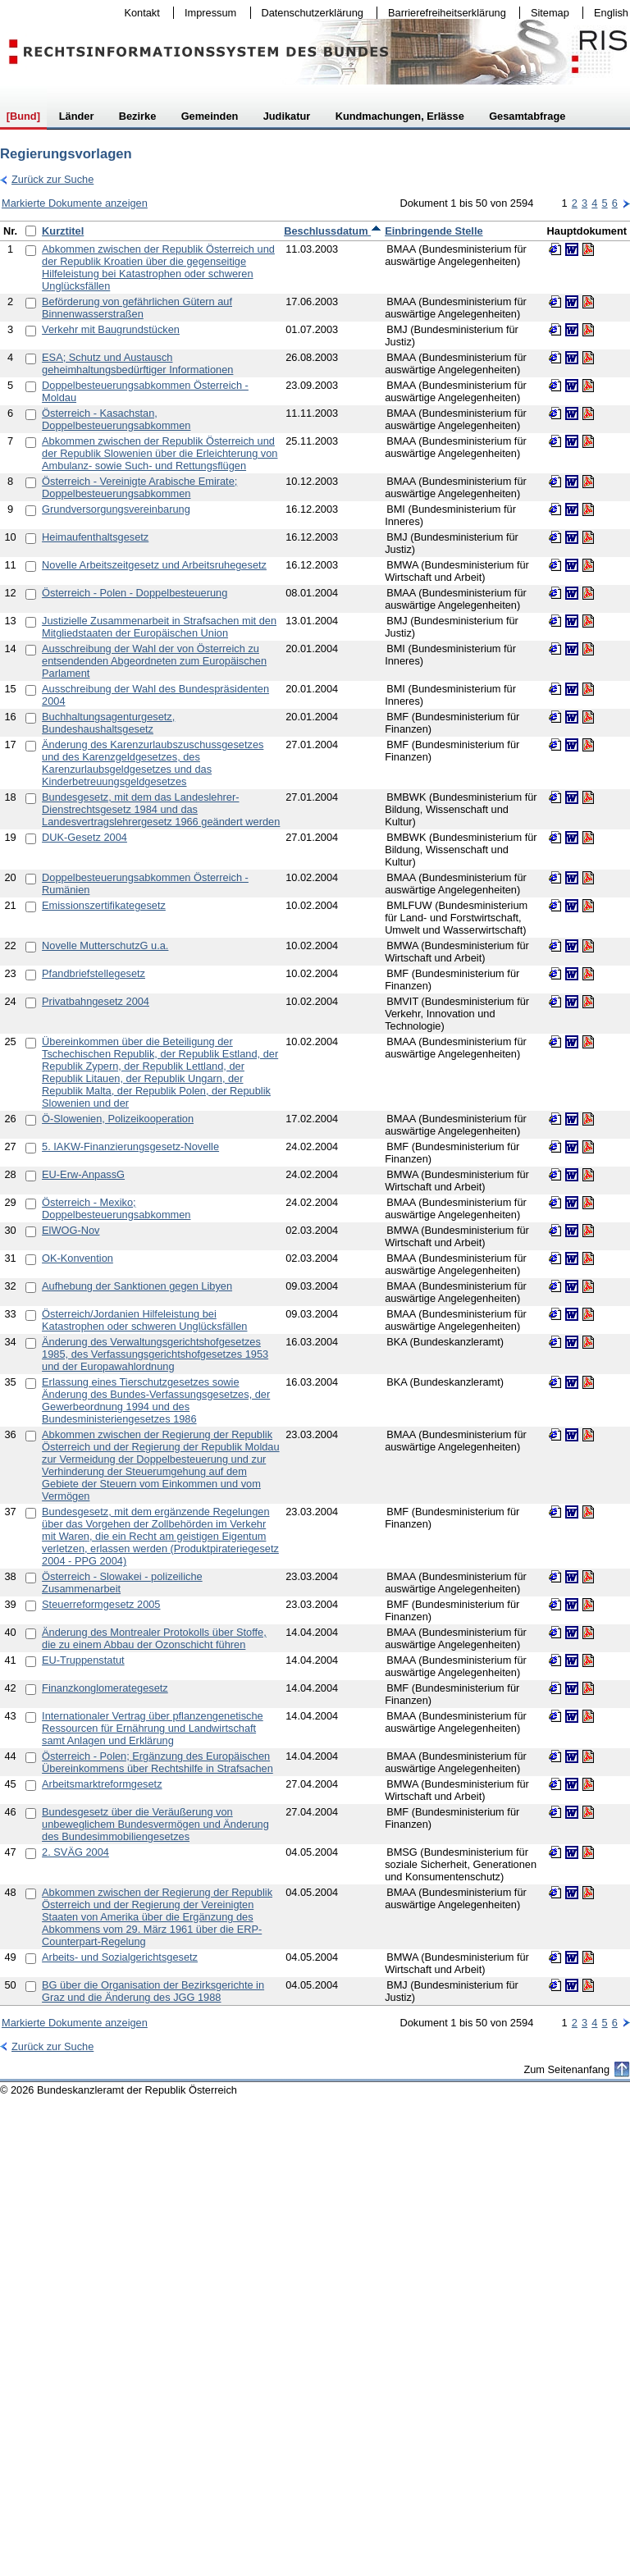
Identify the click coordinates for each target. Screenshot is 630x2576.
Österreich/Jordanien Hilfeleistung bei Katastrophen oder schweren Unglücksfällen (144, 1320)
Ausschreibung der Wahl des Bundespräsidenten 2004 (155, 695)
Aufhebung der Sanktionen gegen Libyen (137, 1286)
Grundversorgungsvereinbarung (116, 509)
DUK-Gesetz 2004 (84, 837)
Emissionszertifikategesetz (104, 905)
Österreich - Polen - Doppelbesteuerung (134, 593)
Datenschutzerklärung (309, 13)
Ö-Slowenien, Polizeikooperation (118, 1118)
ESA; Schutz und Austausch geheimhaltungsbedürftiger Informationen (137, 363)
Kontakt (138, 13)
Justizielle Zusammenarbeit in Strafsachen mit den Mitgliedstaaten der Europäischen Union (159, 626)
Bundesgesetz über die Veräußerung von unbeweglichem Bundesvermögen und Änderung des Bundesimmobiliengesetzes (155, 1824)
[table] (315, 1113)
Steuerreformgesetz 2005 (101, 1604)
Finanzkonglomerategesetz (105, 1688)
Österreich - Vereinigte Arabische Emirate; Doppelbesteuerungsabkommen (139, 487)
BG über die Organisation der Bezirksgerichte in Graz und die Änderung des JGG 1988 (153, 1991)
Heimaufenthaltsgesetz (95, 537)
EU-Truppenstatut (83, 1660)
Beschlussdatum (332, 231)
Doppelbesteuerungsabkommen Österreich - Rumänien (145, 883)
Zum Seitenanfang (566, 2069)
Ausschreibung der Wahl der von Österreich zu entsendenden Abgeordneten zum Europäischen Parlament (154, 660)
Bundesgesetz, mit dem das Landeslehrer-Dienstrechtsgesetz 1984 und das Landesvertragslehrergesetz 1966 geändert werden (161, 809)
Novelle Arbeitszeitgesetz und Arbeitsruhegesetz (154, 565)
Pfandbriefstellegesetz (93, 973)
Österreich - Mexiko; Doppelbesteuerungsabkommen (116, 1208)
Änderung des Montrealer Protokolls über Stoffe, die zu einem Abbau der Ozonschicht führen (154, 1638)
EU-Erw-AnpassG (83, 1174)
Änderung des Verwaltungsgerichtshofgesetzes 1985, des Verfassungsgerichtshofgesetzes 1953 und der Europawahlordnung (155, 1354)
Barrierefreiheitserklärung (443, 13)
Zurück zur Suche (47, 179)
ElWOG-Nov (70, 1230)
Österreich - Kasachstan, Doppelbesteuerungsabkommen (116, 419)
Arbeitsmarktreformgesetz (102, 1784)
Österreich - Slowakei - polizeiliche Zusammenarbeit (122, 1582)
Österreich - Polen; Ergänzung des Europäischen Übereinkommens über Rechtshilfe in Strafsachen (157, 1762)
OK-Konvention (77, 1258)
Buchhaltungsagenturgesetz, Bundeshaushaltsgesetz (108, 722)
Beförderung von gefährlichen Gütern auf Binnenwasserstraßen (137, 307)
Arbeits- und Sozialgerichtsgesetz (120, 1957)
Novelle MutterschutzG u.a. (105, 945)
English (611, 13)
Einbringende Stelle (433, 231)
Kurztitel (63, 231)
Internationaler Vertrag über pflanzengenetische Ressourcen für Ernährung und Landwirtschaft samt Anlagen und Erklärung (152, 1728)
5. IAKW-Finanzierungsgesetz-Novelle (130, 1146)
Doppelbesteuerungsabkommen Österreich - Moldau (145, 391)
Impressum (207, 13)
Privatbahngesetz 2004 (95, 1001)
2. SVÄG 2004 (75, 1852)
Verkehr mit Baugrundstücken (111, 329)
